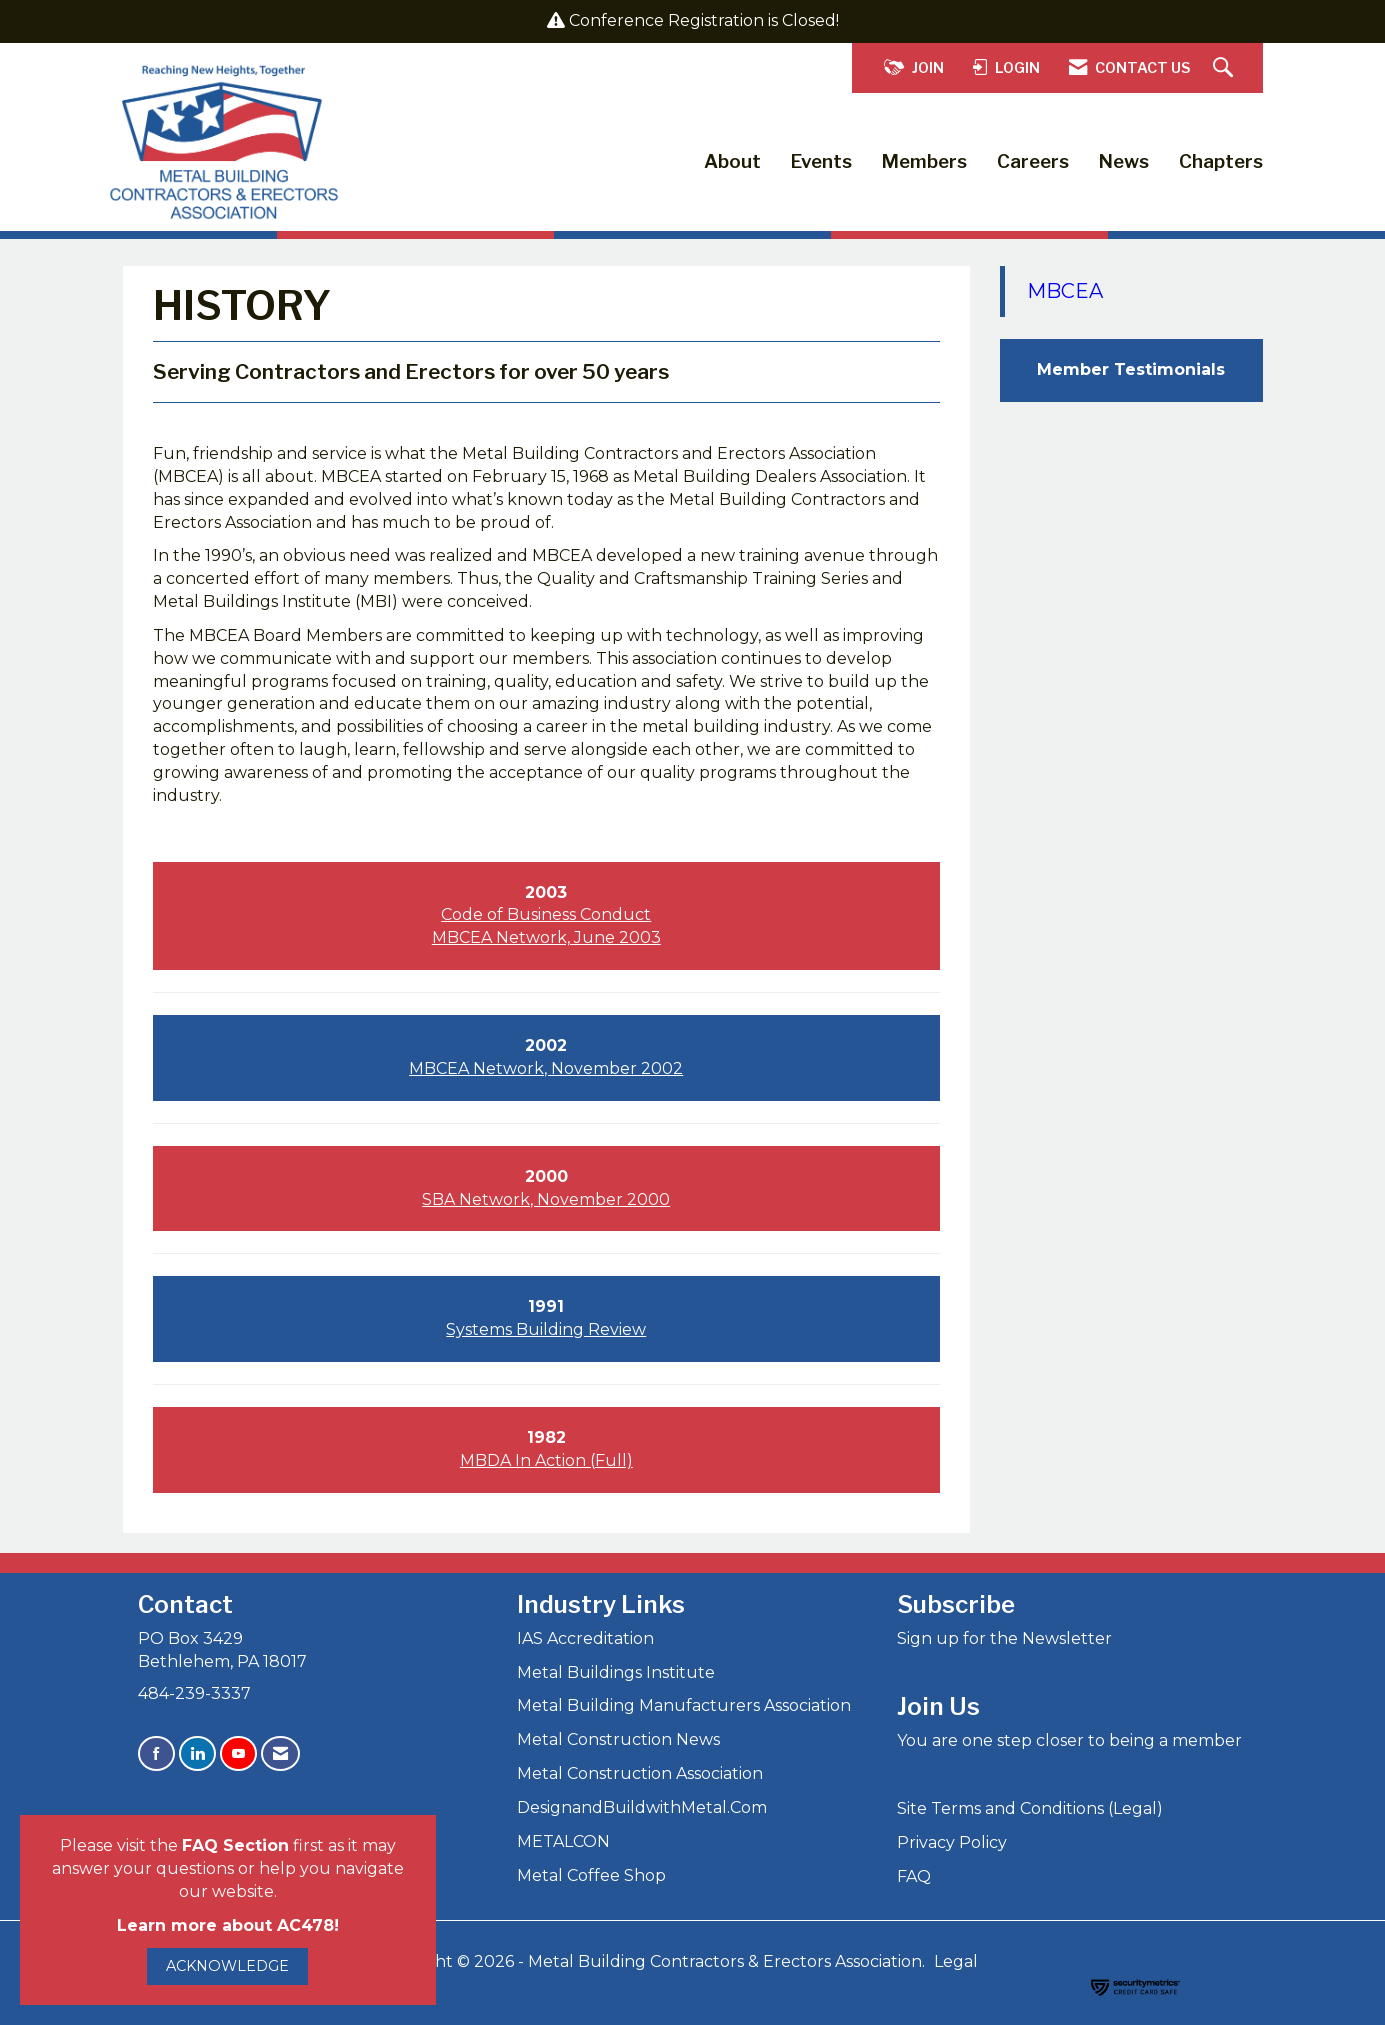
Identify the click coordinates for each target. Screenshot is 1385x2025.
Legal (956, 1961)
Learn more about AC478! (228, 1925)
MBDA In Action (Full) (546, 1460)
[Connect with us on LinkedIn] (197, 1753)
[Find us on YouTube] (238, 1753)
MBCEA (1065, 291)
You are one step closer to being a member (1069, 1740)
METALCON (563, 1841)
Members (924, 161)
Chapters (1221, 161)
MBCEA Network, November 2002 (546, 1068)
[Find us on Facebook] (156, 1753)
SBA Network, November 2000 (546, 1199)
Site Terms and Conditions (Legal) (1030, 1808)
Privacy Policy (952, 1842)
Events (821, 161)
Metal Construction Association (640, 1773)
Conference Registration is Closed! (704, 20)
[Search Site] (1225, 68)
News (1124, 161)
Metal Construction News (618, 1739)
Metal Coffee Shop (591, 1875)
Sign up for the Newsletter (1004, 1638)
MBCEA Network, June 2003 (546, 937)
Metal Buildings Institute (616, 1672)
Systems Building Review (546, 1329)
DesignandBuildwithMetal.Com (642, 1807)
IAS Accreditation (585, 1638)
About (732, 161)
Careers (1033, 161)
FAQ (914, 1876)
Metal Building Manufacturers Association (684, 1705)
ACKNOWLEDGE (227, 1966)
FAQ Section (235, 1845)
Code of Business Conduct (546, 914)
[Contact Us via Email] (280, 1753)
